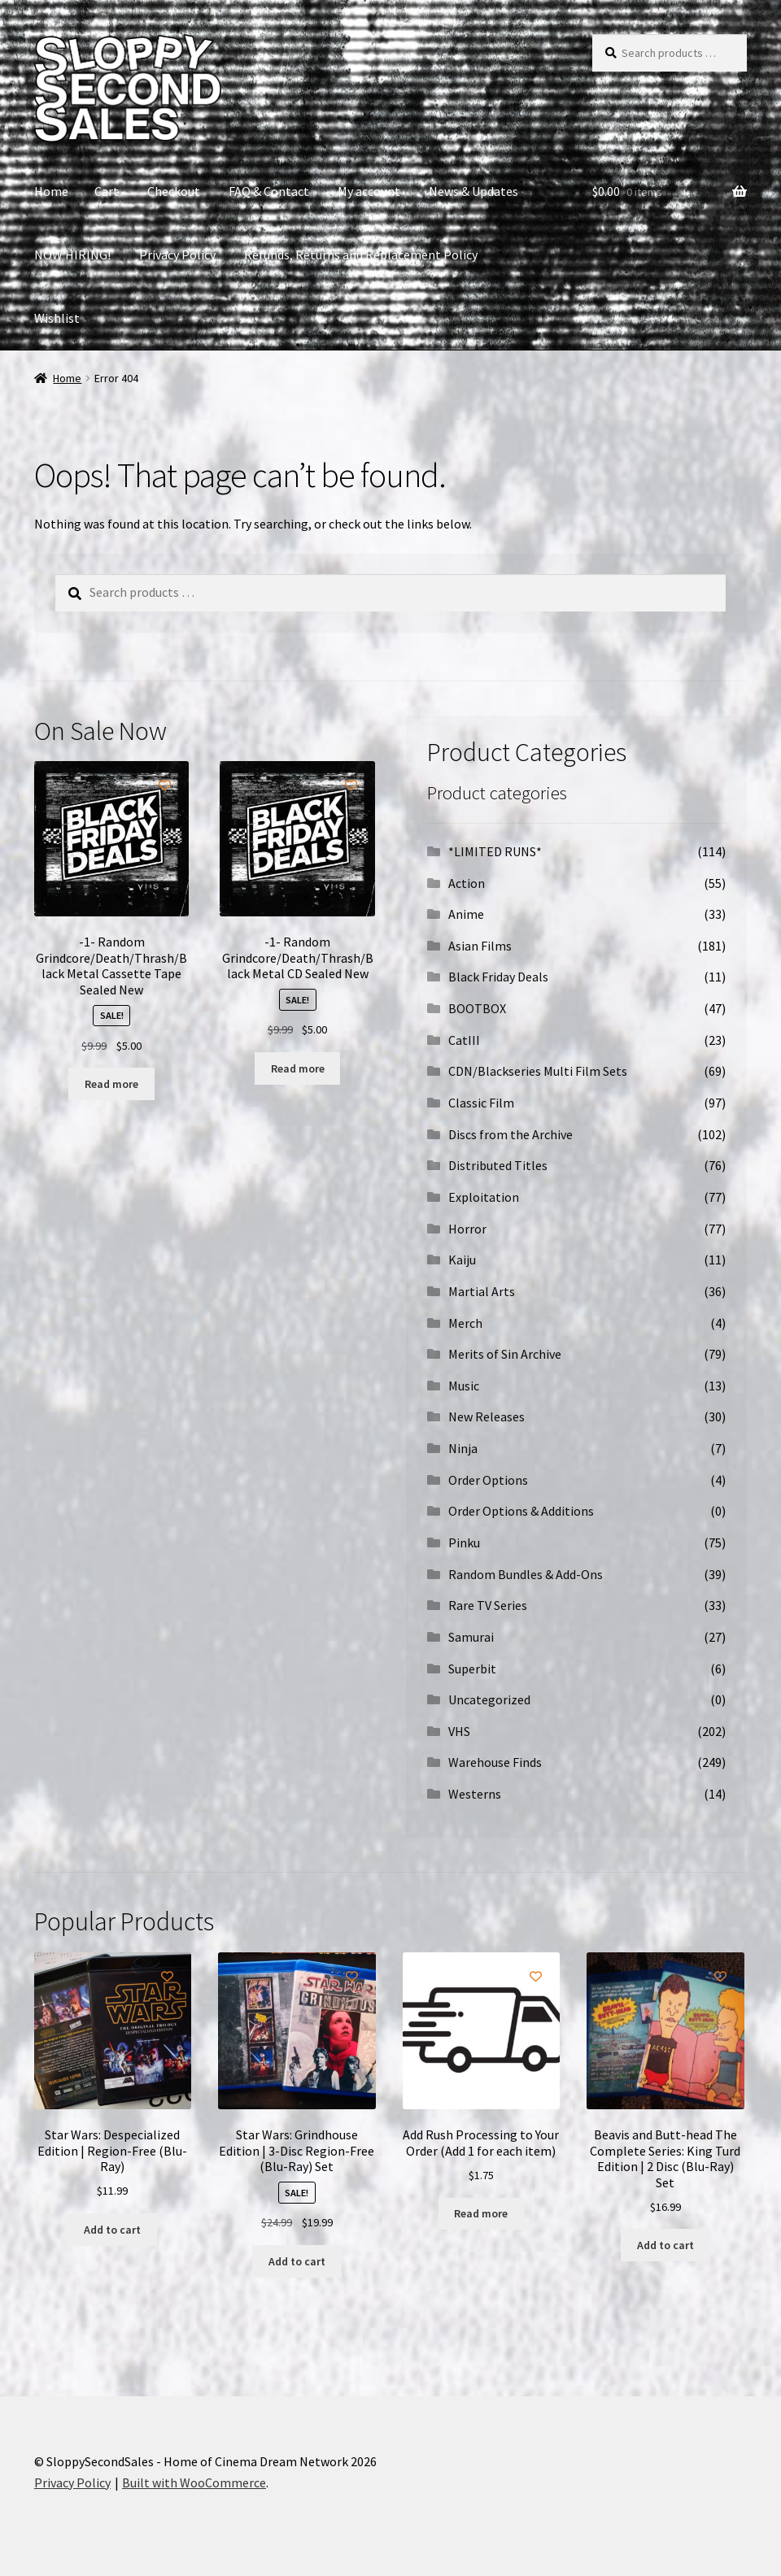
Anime (466, 914)
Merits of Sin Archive (504, 1354)
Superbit (472, 1668)
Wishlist (57, 318)
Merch (465, 1323)
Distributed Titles (498, 1165)
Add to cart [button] (112, 2229)
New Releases (486, 1416)
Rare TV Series (487, 1605)
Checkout (173, 191)
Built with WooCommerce (194, 2482)
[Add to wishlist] (164, 785)
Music (463, 1385)
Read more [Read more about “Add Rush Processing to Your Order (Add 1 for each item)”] (481, 2213)
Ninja (463, 1448)
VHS (459, 1731)
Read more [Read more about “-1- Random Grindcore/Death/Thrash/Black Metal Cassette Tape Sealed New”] (111, 1084)
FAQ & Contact (269, 191)
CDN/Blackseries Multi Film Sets (537, 1071)
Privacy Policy (177, 254)
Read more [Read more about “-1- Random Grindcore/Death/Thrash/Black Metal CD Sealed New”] (298, 1068)
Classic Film (481, 1102)
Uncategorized (489, 1699)
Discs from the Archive (510, 1134)
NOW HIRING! (72, 254)
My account (369, 191)
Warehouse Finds (495, 1762)
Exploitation (483, 1197)
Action (466, 883)
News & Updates (473, 191)
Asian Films (480, 946)
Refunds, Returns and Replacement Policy (361, 254)
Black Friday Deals (498, 976)
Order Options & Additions (521, 1511)
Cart (106, 191)
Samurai (471, 1637)
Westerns (474, 1794)
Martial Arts (481, 1291)
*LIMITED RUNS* (495, 851)
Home (51, 191)
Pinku (464, 1542)
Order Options (488, 1480)
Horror (467, 1229)
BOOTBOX (477, 1008)
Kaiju (462, 1259)
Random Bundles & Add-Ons (525, 1574)
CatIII (464, 1040)
